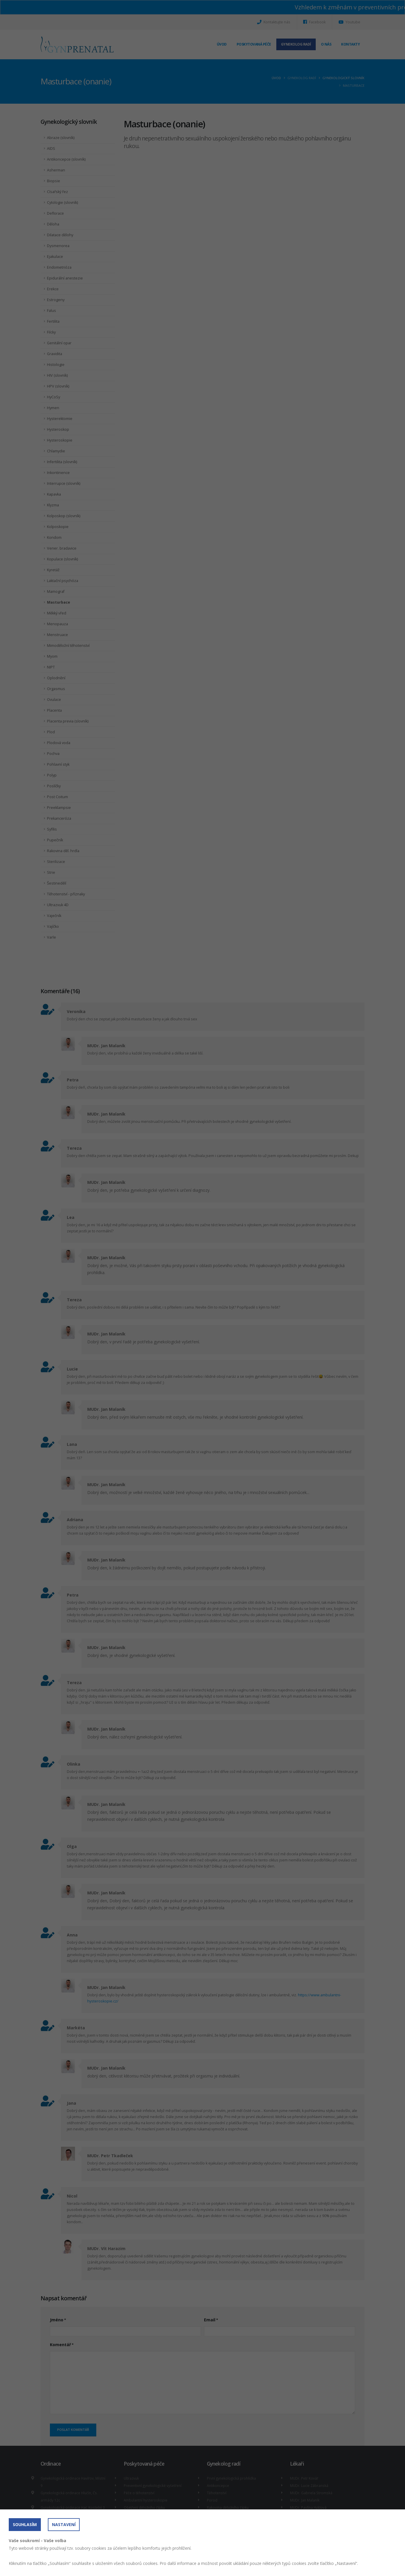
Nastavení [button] (64, 2524)
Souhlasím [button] (25, 2524)
